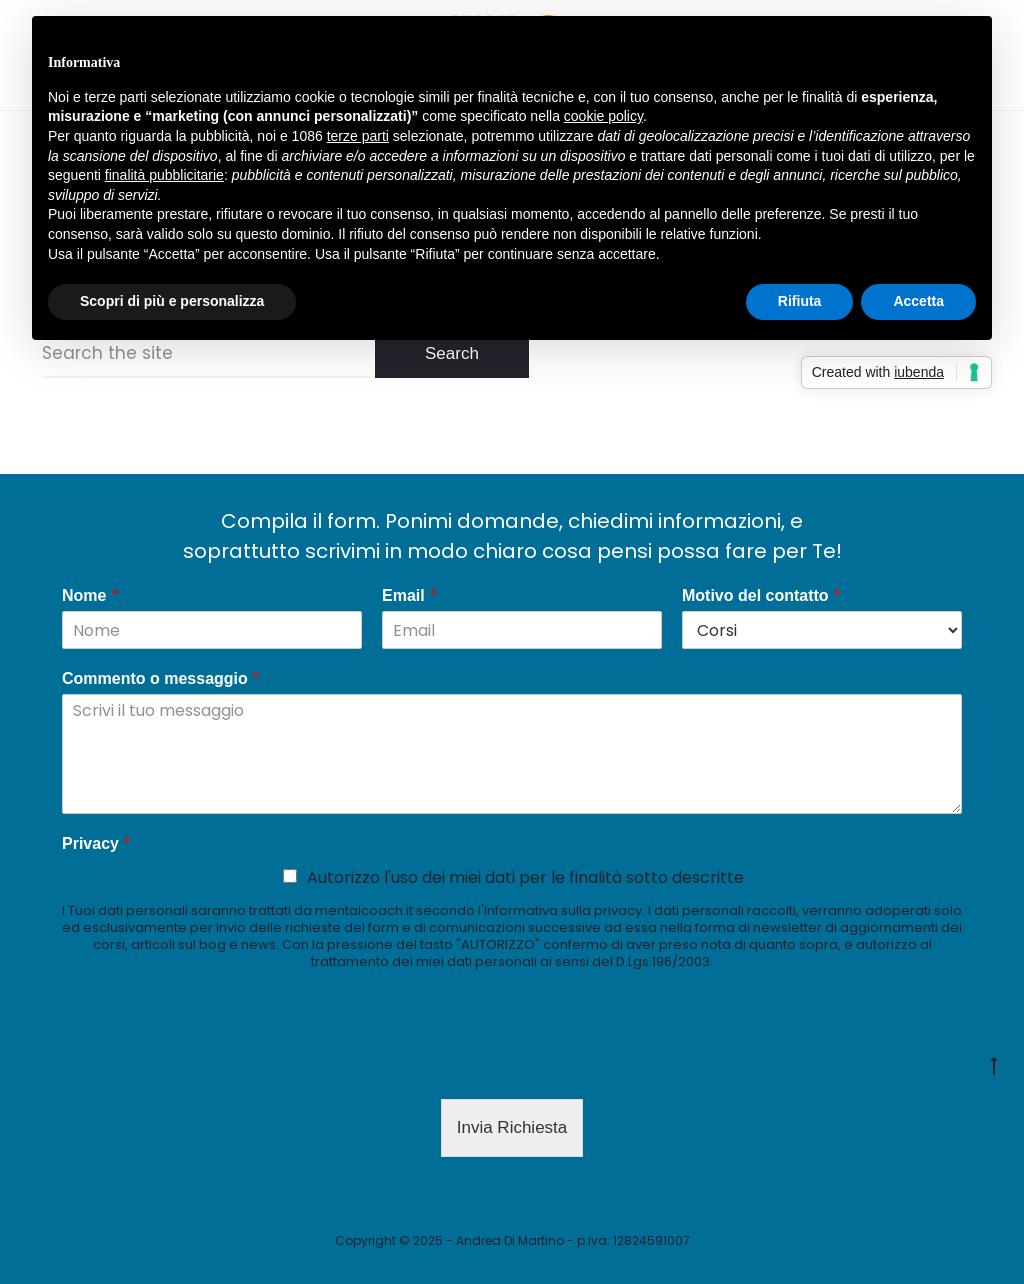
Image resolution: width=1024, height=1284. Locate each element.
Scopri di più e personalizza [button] (172, 301)
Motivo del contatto (761, 596)
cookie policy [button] (603, 116)
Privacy (96, 844)
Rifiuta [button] (800, 301)
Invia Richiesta (512, 1127)
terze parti (358, 136)
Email (409, 596)
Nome (90, 596)
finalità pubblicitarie (164, 175)
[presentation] (214, 1066)
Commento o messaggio (161, 679)
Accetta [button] (918, 301)
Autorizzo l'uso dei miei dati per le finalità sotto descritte (525, 877)
